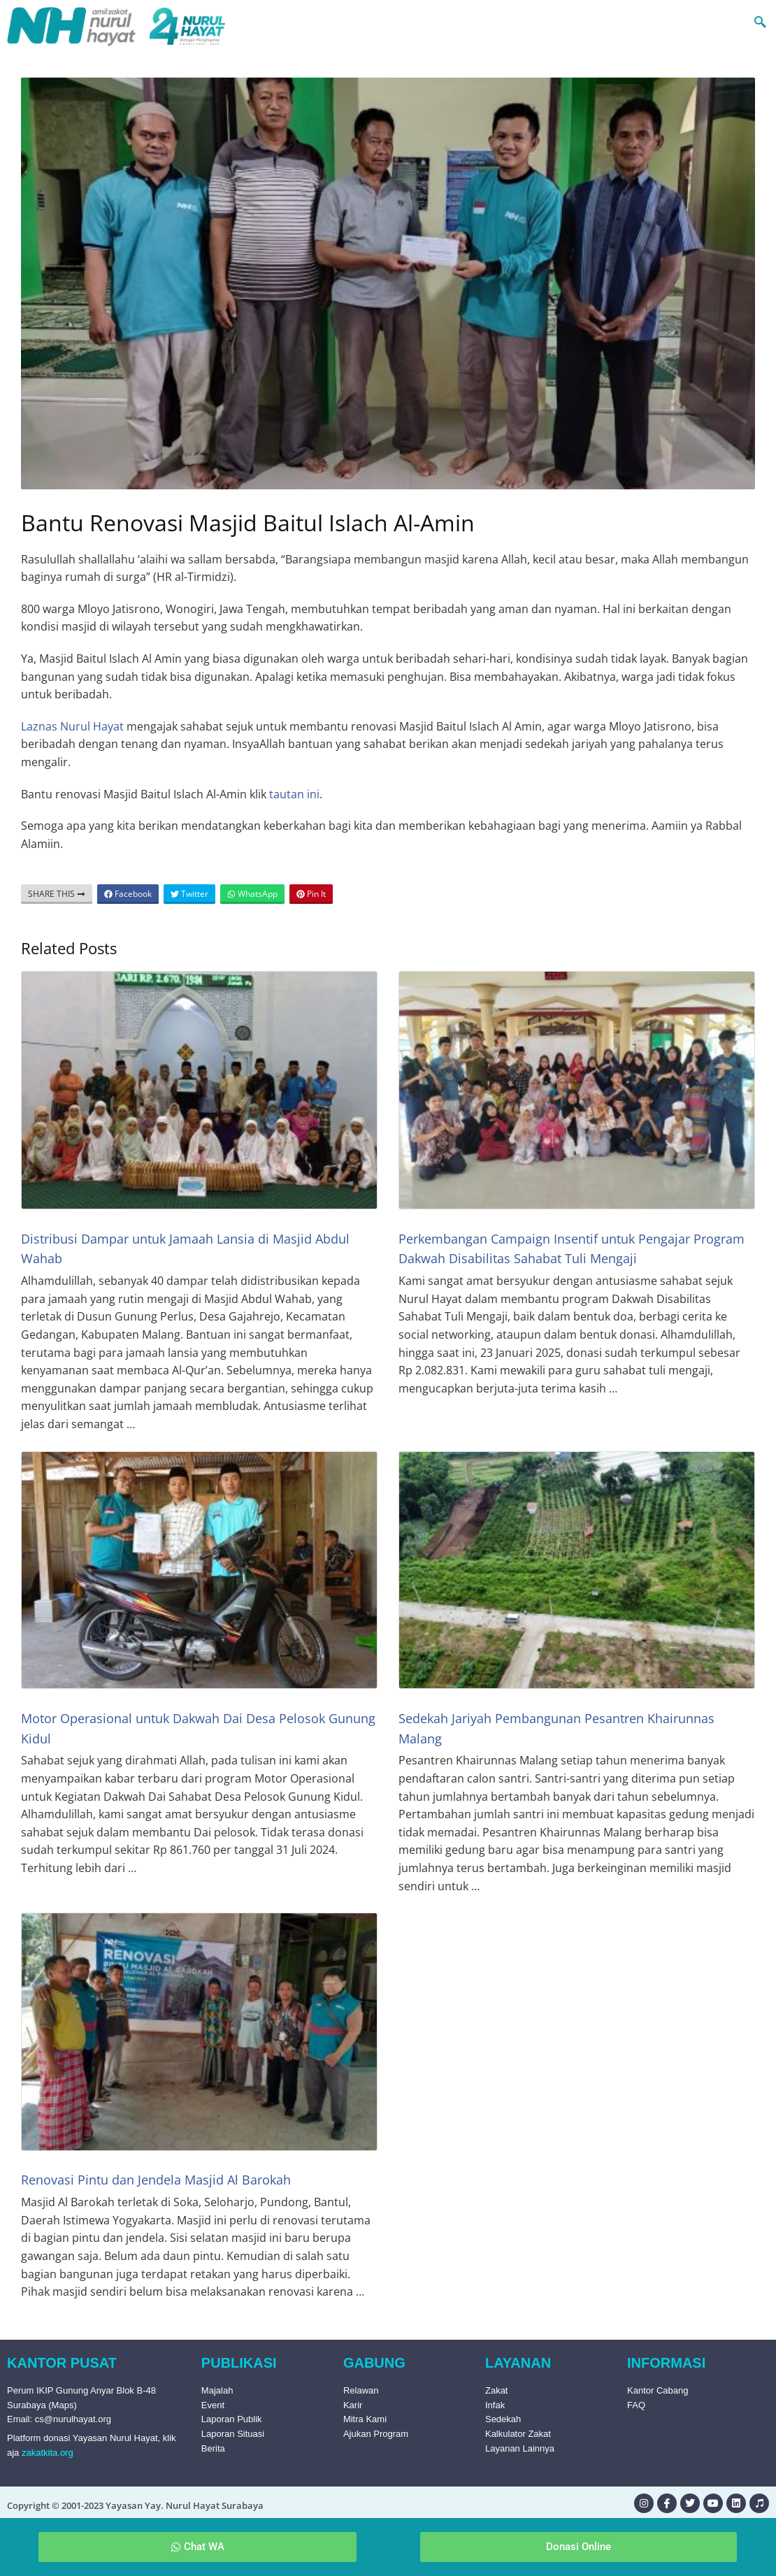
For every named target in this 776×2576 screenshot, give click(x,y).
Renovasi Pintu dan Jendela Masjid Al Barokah (156, 2179)
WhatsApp (252, 894)
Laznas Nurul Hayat (72, 726)
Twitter (189, 894)
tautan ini (294, 794)
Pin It (311, 894)
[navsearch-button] (733, 20)
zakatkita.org (47, 2452)
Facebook (128, 894)
